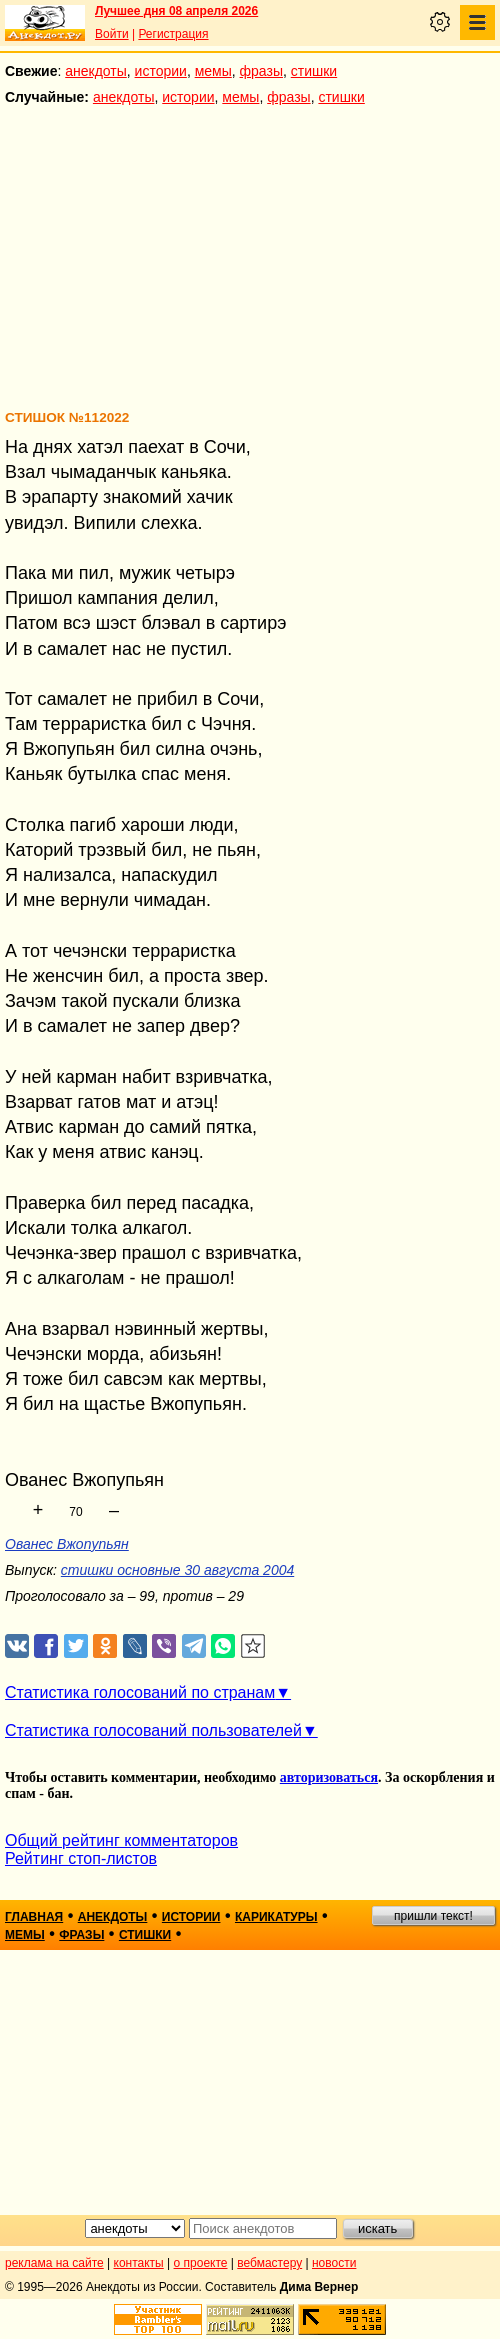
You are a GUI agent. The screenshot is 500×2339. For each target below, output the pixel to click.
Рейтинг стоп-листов (81, 1858)
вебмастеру (269, 2263)
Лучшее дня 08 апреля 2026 (176, 11)
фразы (261, 71)
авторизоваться (329, 1777)
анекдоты (96, 71)
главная (34, 1917)
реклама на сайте (54, 2263)
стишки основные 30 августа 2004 (177, 1570)
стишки (314, 71)
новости (334, 2263)
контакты (139, 2263)
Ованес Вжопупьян (67, 1544)
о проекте (201, 2263)
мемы (213, 71)
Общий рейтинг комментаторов (121, 1840)
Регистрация (173, 34)
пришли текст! (433, 1916)
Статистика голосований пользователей (153, 1730)
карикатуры (276, 1917)
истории (161, 71)
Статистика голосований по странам (140, 1692)
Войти (112, 34)
